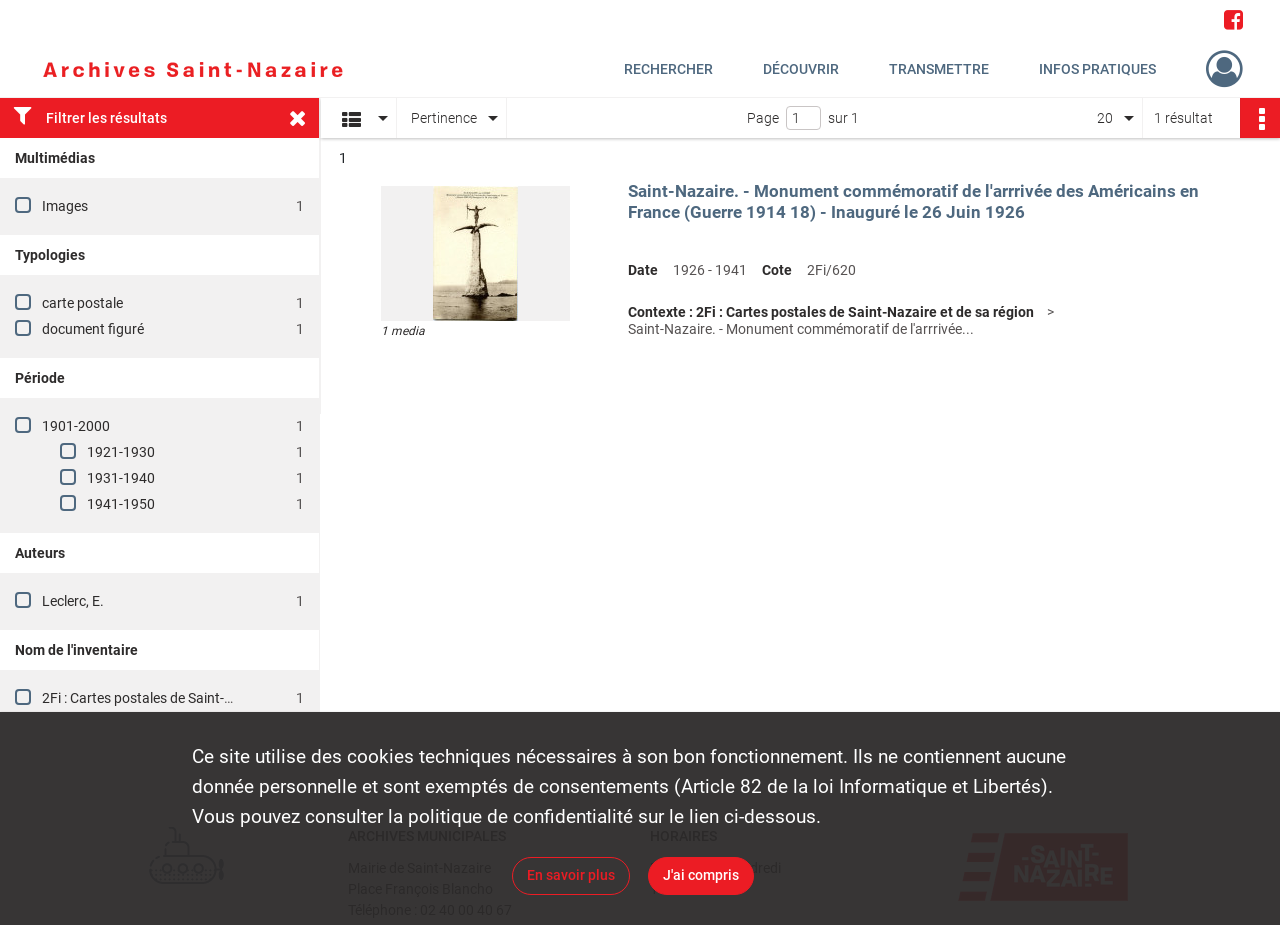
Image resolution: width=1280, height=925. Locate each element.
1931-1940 (121, 478)
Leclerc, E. (73, 601)
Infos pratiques (1097, 69)
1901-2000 (76, 426)
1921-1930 (121, 452)
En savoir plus (571, 875)
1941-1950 (121, 504)
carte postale (82, 303)
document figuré (93, 329)
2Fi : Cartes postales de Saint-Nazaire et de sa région (203, 698)
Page (763, 118)
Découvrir (801, 69)
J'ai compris (701, 875)
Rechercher (668, 69)
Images (65, 206)
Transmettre (939, 69)
